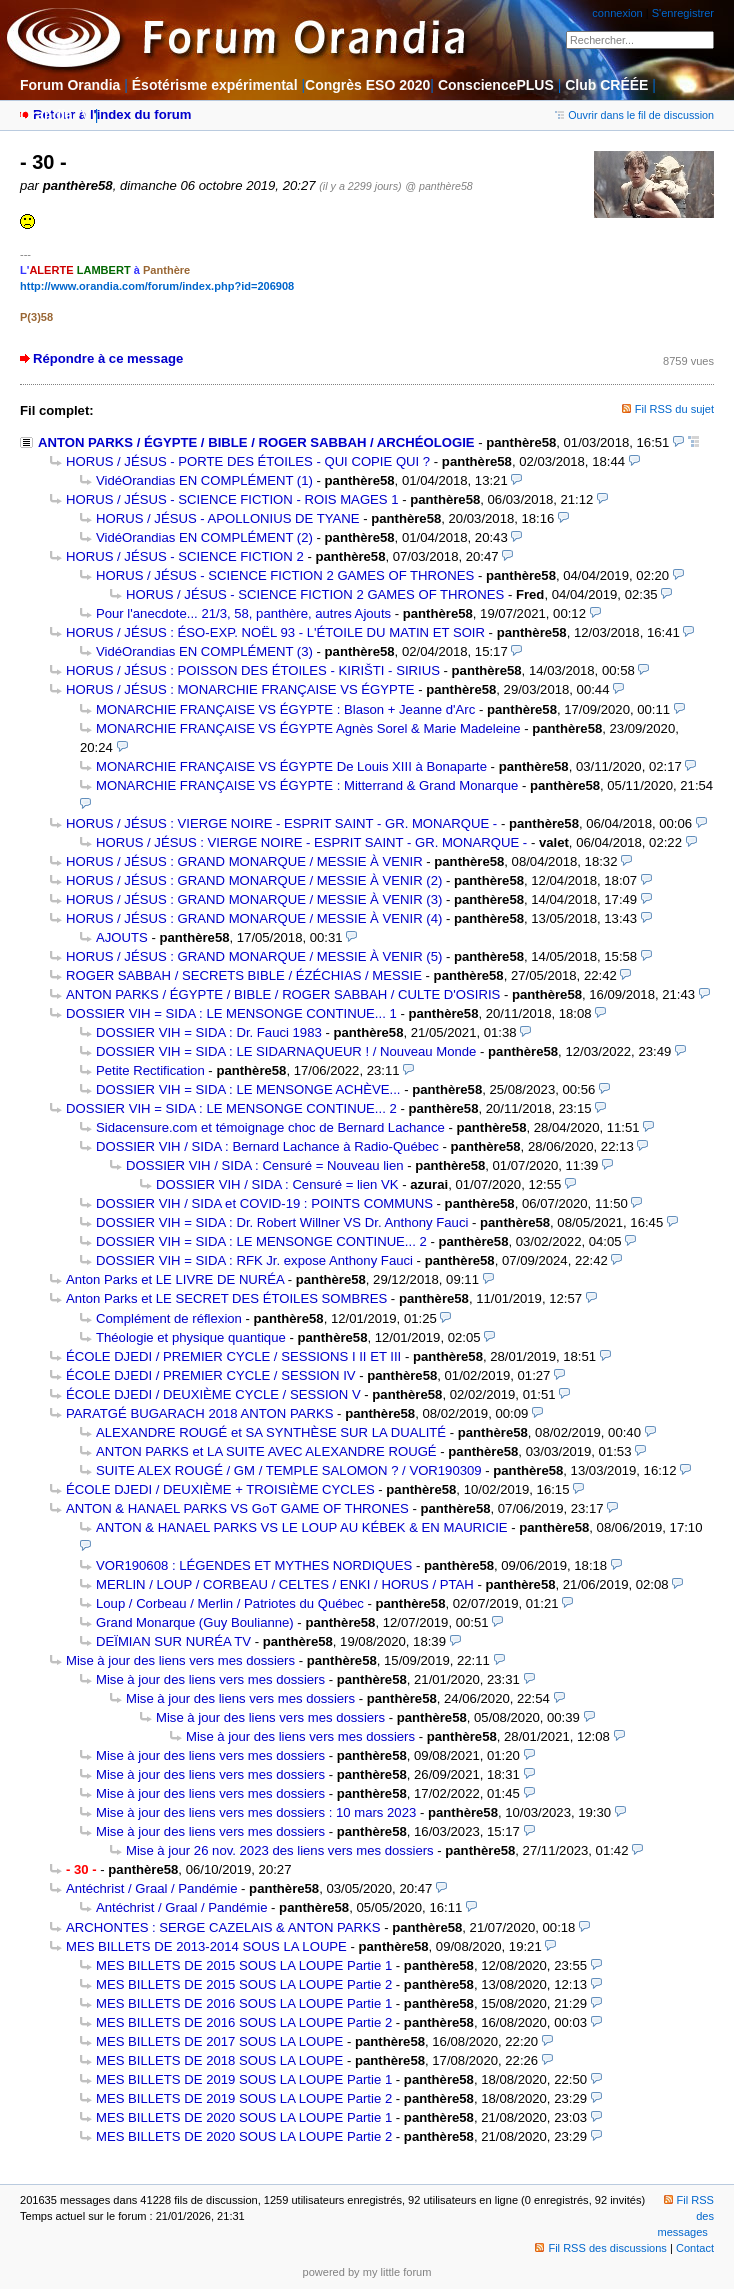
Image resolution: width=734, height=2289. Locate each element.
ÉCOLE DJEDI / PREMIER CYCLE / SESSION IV (211, 1375)
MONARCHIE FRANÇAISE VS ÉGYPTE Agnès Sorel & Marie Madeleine (308, 728)
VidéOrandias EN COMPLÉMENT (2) (204, 537)
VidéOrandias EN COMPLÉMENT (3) (204, 651)
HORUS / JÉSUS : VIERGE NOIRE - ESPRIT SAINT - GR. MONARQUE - (281, 823)
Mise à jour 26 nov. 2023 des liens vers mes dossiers (280, 1850)
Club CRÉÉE (606, 85)
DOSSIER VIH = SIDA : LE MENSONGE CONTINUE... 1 (231, 1013)
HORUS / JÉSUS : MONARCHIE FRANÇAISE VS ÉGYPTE (240, 689)
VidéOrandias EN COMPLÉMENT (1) (204, 480)
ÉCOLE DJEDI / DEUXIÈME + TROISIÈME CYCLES (220, 1489)
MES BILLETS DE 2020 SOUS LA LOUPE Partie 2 (244, 2136)
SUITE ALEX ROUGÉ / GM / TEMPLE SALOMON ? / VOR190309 (289, 1470)
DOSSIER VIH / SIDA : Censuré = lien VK (277, 1184)
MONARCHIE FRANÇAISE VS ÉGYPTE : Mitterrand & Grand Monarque (307, 785)
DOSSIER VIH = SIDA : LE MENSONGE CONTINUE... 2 (231, 1108)
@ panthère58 (439, 186)
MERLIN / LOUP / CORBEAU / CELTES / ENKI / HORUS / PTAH (285, 1584)
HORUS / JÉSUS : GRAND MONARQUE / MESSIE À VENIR (244, 861)
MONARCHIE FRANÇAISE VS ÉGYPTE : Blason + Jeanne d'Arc (285, 709)
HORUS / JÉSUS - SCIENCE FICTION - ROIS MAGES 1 (232, 499)
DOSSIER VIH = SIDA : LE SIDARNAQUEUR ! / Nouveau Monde (286, 1051)
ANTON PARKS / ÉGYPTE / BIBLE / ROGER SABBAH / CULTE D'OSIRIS (283, 994)
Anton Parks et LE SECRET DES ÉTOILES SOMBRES (226, 1298)
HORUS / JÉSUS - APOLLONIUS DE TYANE (228, 518)
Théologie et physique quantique (191, 1337)
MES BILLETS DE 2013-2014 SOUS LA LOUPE (206, 1946)
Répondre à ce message (108, 358)
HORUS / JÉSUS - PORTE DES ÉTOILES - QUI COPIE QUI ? (248, 461)
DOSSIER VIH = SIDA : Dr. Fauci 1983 (209, 1032)
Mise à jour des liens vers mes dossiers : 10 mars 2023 (256, 1812)
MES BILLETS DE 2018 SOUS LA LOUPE (219, 2060)
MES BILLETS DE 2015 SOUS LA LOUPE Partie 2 (244, 1984)
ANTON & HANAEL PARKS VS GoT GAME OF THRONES (237, 1508)
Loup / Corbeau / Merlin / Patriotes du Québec (230, 1603)
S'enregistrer (683, 13)
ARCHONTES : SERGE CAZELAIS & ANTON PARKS (223, 1927)
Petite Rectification (150, 1070)
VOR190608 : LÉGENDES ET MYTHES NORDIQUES (254, 1565)
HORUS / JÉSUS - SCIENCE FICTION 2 (185, 556)
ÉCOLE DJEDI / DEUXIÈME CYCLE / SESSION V (213, 1394)
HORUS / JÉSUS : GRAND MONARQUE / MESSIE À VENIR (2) (254, 880)
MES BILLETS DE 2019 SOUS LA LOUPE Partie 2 (244, 2098)
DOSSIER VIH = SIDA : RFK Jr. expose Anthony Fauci (254, 1260)
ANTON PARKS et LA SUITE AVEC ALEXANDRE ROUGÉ (266, 1451)
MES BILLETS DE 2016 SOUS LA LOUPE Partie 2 (244, 2022)
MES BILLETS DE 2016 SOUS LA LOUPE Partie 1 (244, 2003)
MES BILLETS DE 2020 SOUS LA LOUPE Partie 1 (244, 2117)
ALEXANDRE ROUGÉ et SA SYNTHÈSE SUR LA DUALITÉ (271, 1432)
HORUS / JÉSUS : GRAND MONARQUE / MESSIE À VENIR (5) (254, 956)
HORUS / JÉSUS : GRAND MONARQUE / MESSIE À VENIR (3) (254, 899)
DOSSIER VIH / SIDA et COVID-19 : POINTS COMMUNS (264, 1203)
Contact (695, 2248)
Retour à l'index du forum (112, 114)
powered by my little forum (367, 2272)
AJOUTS (122, 937)
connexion (617, 13)
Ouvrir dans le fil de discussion (634, 115)
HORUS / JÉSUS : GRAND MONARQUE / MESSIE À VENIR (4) (254, 918)
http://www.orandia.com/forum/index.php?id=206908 (157, 286)
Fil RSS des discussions (601, 2248)
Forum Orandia (70, 85)
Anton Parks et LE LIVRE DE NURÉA (175, 1279)
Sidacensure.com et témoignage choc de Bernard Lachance (270, 1127)
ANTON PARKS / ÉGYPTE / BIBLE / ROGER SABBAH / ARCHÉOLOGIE (256, 442)
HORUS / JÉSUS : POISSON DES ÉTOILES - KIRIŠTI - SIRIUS (253, 670)
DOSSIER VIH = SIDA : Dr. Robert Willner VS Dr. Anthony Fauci (282, 1222)
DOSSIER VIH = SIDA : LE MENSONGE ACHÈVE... (248, 1089)
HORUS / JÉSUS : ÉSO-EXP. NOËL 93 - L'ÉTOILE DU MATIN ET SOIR (275, 632)
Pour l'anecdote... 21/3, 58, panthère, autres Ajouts (243, 613)
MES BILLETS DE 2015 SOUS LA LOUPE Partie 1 (244, 1965)
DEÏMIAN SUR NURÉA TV (173, 1641)
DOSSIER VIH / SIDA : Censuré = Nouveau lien (265, 1165)
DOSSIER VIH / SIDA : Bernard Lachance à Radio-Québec (267, 1146)
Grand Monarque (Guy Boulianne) (195, 1622)
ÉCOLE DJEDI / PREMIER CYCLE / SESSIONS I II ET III (233, 1356)
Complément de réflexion (169, 1318)
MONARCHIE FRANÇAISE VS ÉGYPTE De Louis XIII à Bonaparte (291, 766)
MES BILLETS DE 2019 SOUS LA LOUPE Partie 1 (244, 2079)
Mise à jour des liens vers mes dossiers (180, 1660)
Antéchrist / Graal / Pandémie (151, 1888)
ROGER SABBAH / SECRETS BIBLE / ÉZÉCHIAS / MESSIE (244, 975)
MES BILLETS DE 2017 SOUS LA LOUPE (219, 2041)
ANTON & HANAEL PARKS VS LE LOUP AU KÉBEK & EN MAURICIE (302, 1527)
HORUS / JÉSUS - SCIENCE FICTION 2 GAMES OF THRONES (285, 575)
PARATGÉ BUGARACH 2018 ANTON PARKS (199, 1413)
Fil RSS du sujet (674, 409)
